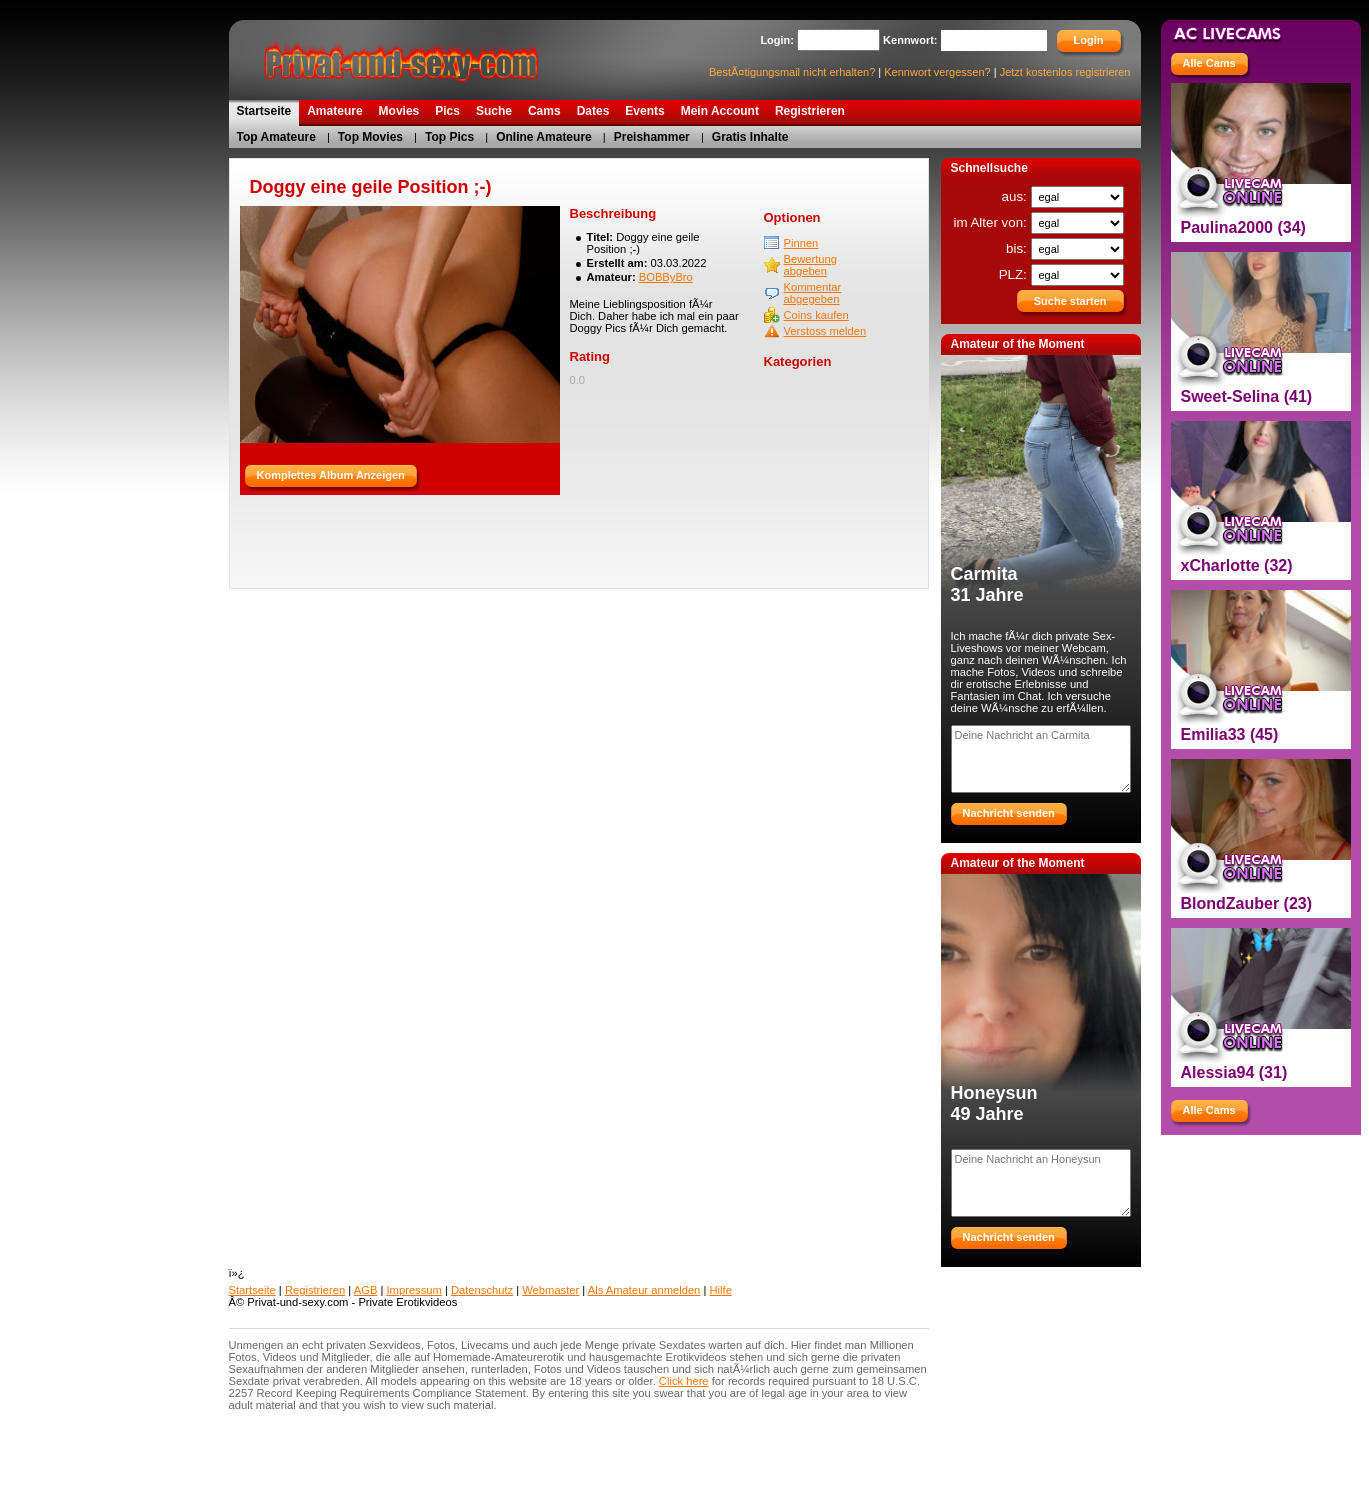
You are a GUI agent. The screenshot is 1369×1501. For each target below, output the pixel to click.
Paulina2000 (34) (1243, 227)
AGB (366, 1290)
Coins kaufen (816, 315)
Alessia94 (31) (1234, 1072)
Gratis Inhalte (750, 137)
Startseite (252, 1290)
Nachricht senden (1009, 813)
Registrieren (315, 1290)
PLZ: (1015, 274)
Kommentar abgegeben (813, 293)
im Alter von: (991, 222)
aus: (1016, 196)
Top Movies (370, 137)
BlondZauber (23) (1247, 903)
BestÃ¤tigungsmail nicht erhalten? (792, 72)
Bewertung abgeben (811, 265)
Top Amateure (276, 137)
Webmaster (550, 1290)
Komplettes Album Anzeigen (331, 475)
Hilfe (720, 1290)
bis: (1018, 248)
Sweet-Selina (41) (1247, 396)
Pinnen (801, 243)
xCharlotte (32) (1237, 565)
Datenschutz (482, 1290)
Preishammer (652, 137)
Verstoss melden (825, 331)
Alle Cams (1209, 63)
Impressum (414, 1290)
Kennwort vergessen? (937, 72)
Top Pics (449, 137)
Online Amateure (544, 137)
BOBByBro (666, 277)
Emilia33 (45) (1230, 734)
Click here (684, 1381)
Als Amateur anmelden (644, 1290)
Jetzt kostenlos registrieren (1065, 72)
